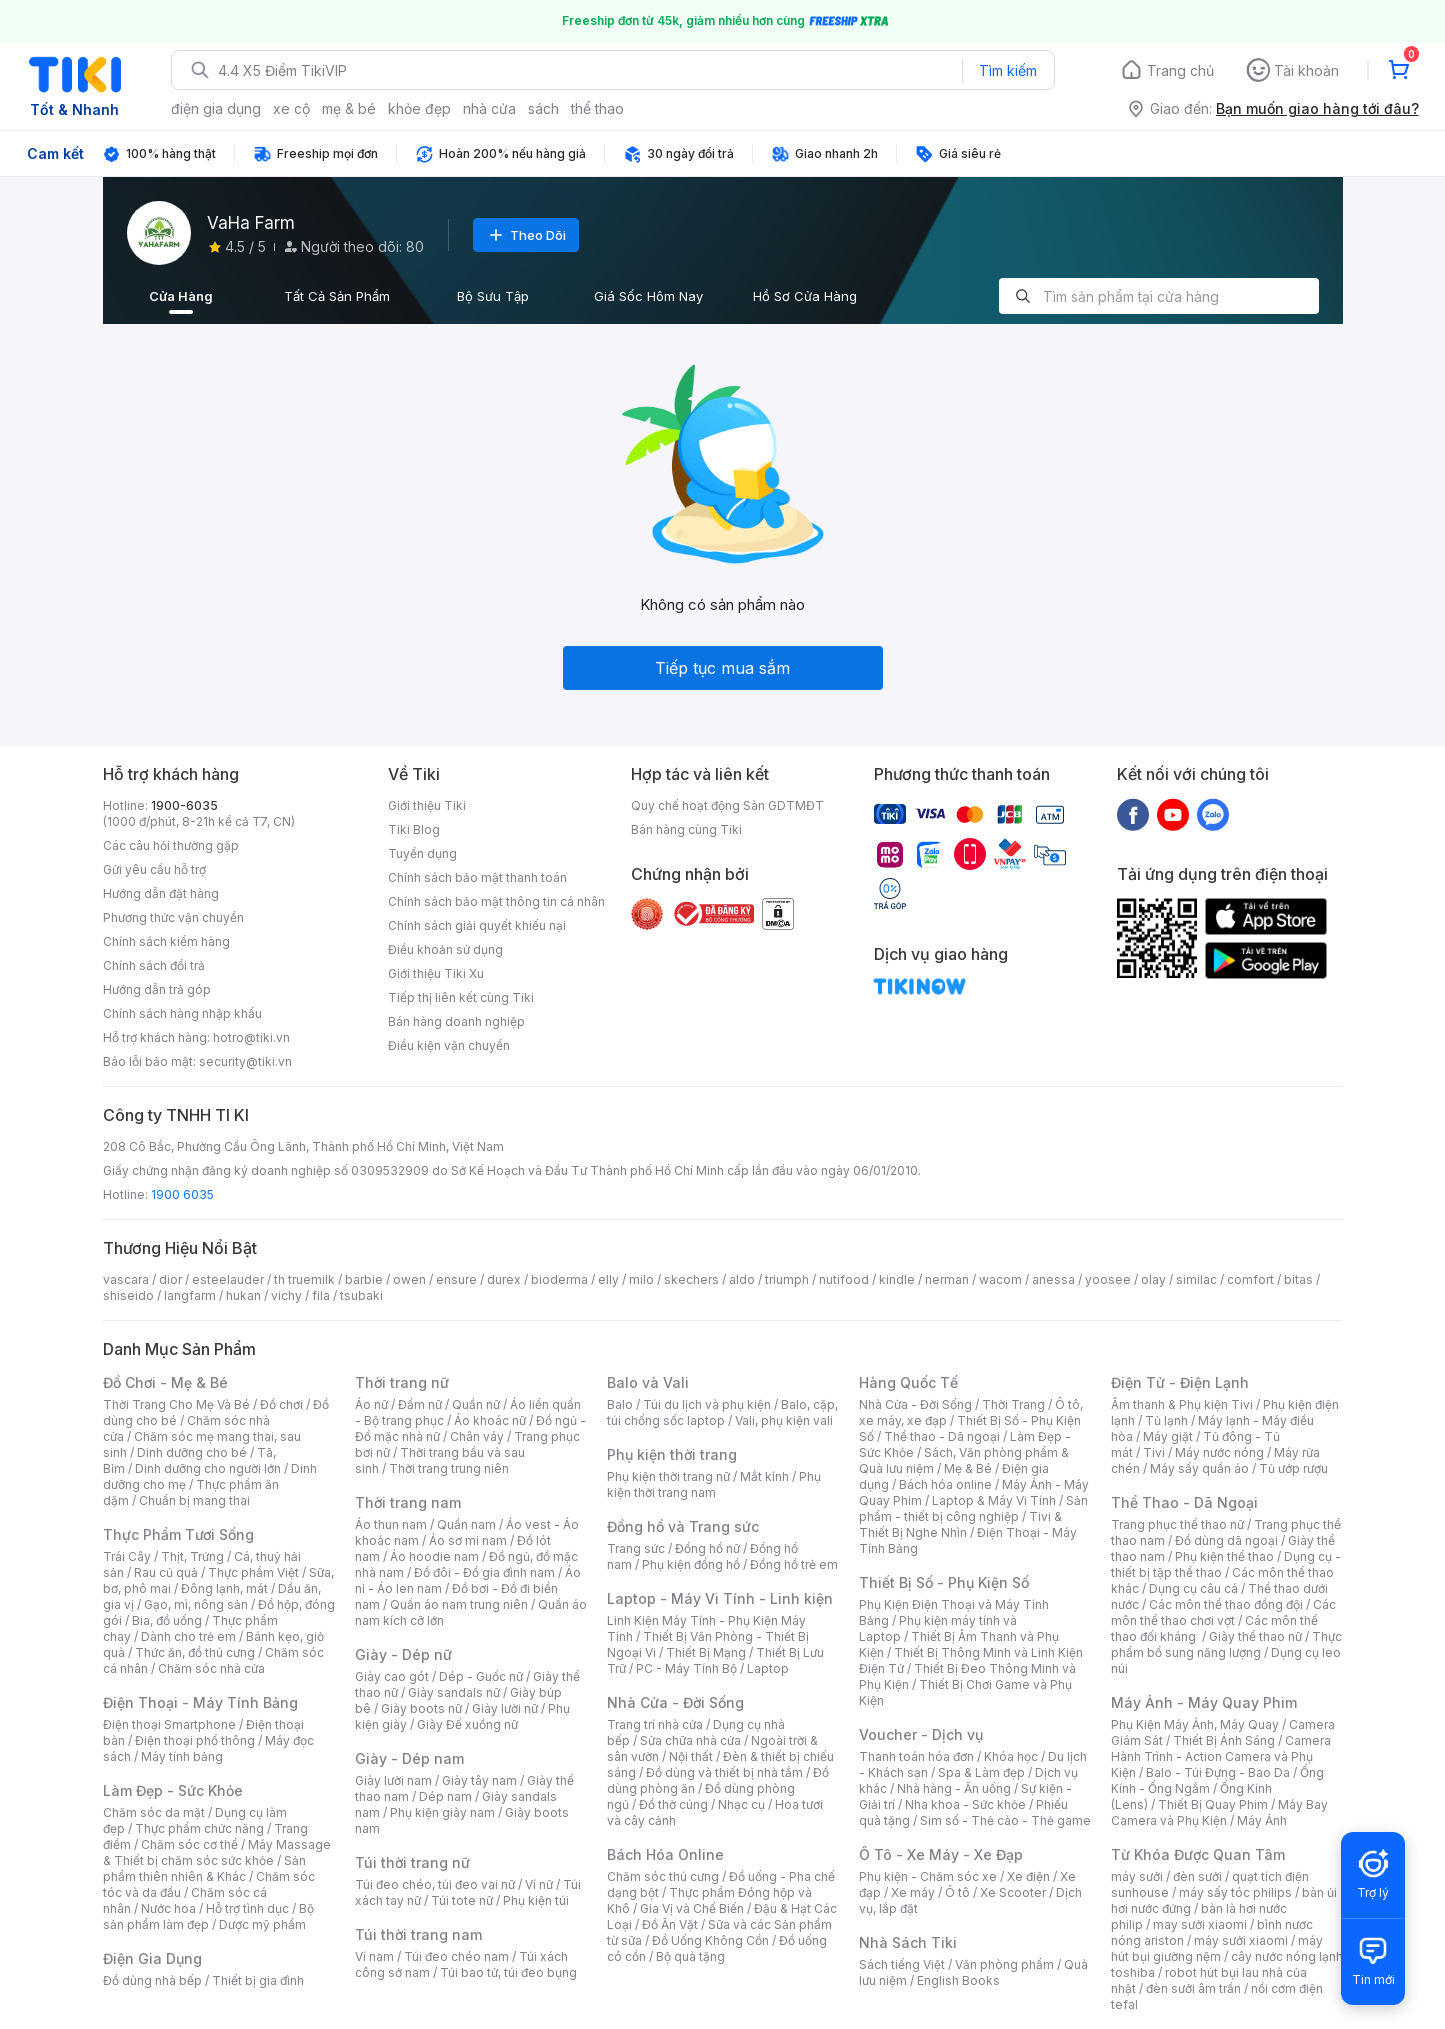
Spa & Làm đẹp (981, 1772)
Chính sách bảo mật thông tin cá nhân (496, 901)
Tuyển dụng (422, 853)
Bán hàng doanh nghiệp (456, 1021)
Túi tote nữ (462, 1900)
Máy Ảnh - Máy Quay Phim (1204, 1702)
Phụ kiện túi (536, 1900)
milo (641, 1279)
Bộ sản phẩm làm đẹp (208, 1916)
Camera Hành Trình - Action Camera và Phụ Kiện (1221, 1756)
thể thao (597, 108)
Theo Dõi (526, 235)
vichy (286, 1295)
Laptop (768, 1668)
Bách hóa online (945, 1484)
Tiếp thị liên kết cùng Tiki (461, 997)
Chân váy (477, 1436)
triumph (787, 1279)
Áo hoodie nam (434, 1556)
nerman (947, 1279)
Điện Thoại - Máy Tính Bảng (200, 1702)
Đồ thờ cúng (673, 1804)
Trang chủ (1180, 70)
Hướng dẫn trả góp (157, 989)
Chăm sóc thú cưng (663, 1876)
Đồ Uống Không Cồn (710, 1940)
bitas (1298, 1279)
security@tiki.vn (245, 1061)
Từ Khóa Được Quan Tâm (1198, 1854)
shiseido (128, 1295)
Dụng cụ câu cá (1193, 1588)
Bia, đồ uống (167, 1620)
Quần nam (466, 1524)
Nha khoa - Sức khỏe (965, 1804)
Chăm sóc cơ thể (189, 1844)
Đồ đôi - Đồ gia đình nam (484, 1572)
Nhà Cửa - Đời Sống (675, 1702)
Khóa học (1011, 1756)
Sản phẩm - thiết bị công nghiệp (973, 1508)
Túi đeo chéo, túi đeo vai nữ (435, 1884)
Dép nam (445, 1796)
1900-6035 (184, 805)
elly (608, 1279)
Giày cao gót (392, 1676)
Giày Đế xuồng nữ (467, 1724)
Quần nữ (476, 1404)
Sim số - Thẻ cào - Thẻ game (1005, 1820)
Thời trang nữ (402, 1382)
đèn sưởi (1197, 1876)
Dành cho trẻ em (188, 1636)
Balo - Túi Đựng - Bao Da (1218, 1772)
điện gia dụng (216, 108)
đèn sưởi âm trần (1193, 1988)
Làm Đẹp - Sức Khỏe (173, 1790)
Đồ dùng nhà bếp (152, 1980)
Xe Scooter (1013, 1892)
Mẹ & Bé (968, 1468)
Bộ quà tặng (690, 1956)
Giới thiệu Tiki (427, 805)
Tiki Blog (414, 829)
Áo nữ (371, 1404)
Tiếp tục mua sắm (722, 668)
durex (504, 1279)
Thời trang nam (408, 1502)
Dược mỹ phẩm (262, 1924)
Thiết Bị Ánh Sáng (1224, 1740)
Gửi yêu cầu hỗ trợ (154, 869)
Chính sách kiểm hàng (166, 941)
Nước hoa (168, 1908)
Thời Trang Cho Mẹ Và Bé (176, 1404)
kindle (897, 1279)
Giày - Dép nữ (403, 1654)
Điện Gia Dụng (152, 1958)
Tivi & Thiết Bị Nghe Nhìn (960, 1524)
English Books (958, 1980)
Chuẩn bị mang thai (194, 1500)
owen (409, 1279)
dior (170, 1279)
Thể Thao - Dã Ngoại (1184, 1502)
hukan (243, 1295)
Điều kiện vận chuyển (449, 1045)
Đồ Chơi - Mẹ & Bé (165, 1382)
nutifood (844, 1279)
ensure (456, 1279)
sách (543, 108)
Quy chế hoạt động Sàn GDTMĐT (727, 805)
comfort (1250, 1279)
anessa (1053, 1279)
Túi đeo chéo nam (456, 1956)
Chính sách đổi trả (154, 965)
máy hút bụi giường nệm (1217, 1948)
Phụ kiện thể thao (1224, 1556)
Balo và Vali (648, 1382)
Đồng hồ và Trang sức (683, 1526)
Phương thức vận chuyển (173, 917)
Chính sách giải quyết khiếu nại (477, 925)
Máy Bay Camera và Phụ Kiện (1219, 1812)
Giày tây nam (479, 1780)
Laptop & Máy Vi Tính (994, 1500)
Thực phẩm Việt (253, 1572)
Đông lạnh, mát (224, 1588)
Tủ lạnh (1166, 1420)
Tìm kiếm (1008, 70)
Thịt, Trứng (192, 1556)
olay (1153, 1279)
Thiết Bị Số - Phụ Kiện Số (944, 1582)
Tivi (1154, 1452)
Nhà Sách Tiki (908, 1942)
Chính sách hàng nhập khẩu (182, 1013)
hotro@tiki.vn (251, 1037)
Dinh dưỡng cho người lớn (208, 1468)
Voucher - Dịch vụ (921, 1734)
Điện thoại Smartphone (169, 1724)
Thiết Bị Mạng (706, 1652)
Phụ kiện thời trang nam (714, 1484)
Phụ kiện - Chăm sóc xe (928, 1876)
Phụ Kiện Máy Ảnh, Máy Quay (1195, 1724)
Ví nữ (539, 1884)
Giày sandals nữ (454, 1692)
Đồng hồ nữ (707, 1548)
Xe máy (913, 1892)
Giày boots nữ (421, 1708)
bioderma (559, 1279)
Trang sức (636, 1548)
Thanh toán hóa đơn (916, 1756)
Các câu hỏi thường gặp (171, 845)
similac (1196, 1279)
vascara (126, 1279)
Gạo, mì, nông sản (196, 1604)
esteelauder (228, 1279)
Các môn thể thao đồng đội (1226, 1604)
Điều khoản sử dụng (445, 949)
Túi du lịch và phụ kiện (707, 1404)
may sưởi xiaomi (1200, 1924)
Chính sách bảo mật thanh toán (477, 877)
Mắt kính (764, 1476)
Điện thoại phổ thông (195, 1740)
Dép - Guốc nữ (481, 1676)
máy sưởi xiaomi (1241, 1940)
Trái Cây (127, 1556)
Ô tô (957, 1892)
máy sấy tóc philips (1235, 1892)
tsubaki (361, 1295)
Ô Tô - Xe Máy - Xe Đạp (941, 1854)
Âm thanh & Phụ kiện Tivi (1182, 1404)
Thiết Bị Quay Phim (1213, 1804)
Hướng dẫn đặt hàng (161, 893)
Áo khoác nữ (490, 1420)
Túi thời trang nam (418, 1934)
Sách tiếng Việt (902, 1964)
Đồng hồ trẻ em (794, 1564)
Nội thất (691, 1756)
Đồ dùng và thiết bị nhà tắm (724, 1772)
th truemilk (304, 1279)
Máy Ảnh (1262, 1820)
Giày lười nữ (505, 1708)
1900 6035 (182, 1194)
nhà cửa (489, 108)
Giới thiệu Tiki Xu (436, 973)
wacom (1000, 1279)
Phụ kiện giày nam (442, 1812)
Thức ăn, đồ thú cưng (195, 1652)
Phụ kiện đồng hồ (691, 1564)
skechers (691, 1279)
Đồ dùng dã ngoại (1226, 1540)
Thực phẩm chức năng (199, 1828)
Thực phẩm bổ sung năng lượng (1226, 1644)
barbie (364, 1279)
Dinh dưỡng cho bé (192, 1452)
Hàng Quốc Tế (908, 1382)
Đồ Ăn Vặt (670, 1924)
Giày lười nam (393, 1780)
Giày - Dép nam (409, 1758)
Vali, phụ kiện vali (784, 1420)
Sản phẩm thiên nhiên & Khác (204, 1868)
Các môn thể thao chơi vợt (1223, 1612)
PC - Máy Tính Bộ (686, 1668)
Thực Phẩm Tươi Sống (178, 1534)
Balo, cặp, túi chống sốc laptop (722, 1412)
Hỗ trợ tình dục (247, 1908)
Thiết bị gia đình (258, 1980)
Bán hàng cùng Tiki (686, 829)
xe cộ (291, 108)
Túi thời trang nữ (412, 1862)
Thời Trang (1013, 1404)
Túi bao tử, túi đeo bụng (508, 1972)
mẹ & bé (349, 108)
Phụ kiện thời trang (672, 1454)
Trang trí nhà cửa (655, 1724)
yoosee (1108, 1279)
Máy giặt (1168, 1436)
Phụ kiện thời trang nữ (668, 1476)
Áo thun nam (391, 1524)
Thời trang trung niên (449, 1468)
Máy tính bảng (182, 1756)
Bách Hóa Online (665, 1854)
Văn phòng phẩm (1004, 1964)
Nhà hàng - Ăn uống (954, 1788)
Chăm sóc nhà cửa (211, 1668)
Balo (620, 1404)
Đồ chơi (281, 1404)
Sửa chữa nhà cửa (690, 1740)
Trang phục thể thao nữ (1177, 1524)
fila (321, 1295)
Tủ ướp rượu (1293, 1468)
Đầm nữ (420, 1404)
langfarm (190, 1295)
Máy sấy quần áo (1199, 1468)
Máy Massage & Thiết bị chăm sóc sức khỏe (217, 1852)
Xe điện (1028, 1876)
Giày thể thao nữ (1255, 1636)
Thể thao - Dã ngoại (942, 1436)
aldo (742, 1279)
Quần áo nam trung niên (459, 1604)
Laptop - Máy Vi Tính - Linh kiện (720, 1598)
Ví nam (374, 1956)
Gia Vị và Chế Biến (692, 1908)
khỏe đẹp (419, 108)
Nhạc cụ (741, 1804)
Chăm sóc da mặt (154, 1812)
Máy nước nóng (1219, 1452)
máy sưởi (1137, 1876)
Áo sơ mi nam (468, 1540)
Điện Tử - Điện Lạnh (1180, 1382)
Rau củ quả (166, 1572)
